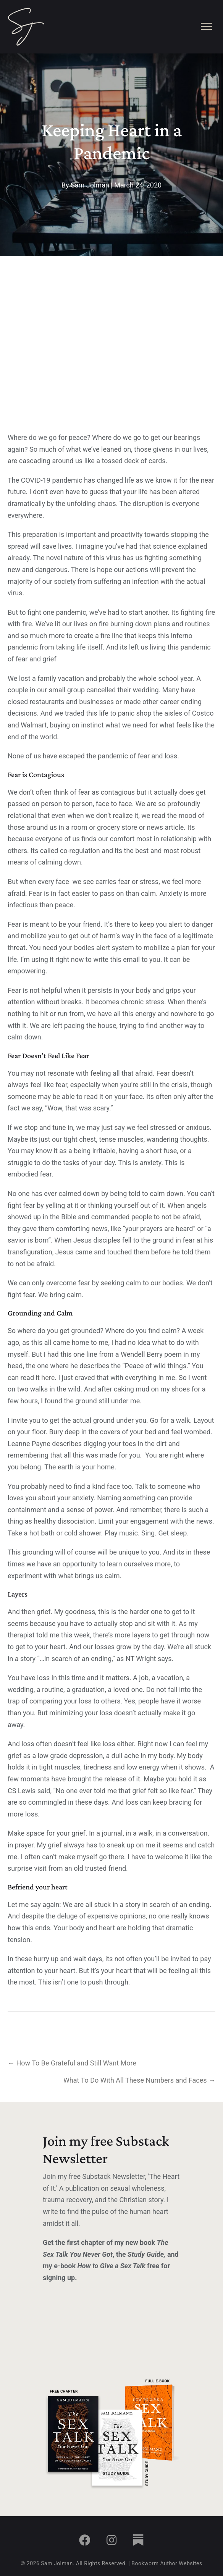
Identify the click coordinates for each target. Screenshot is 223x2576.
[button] (84, 2540)
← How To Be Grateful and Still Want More (72, 2063)
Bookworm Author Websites (166, 2563)
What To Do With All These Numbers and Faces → (139, 2080)
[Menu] (206, 26)
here (48, 1378)
